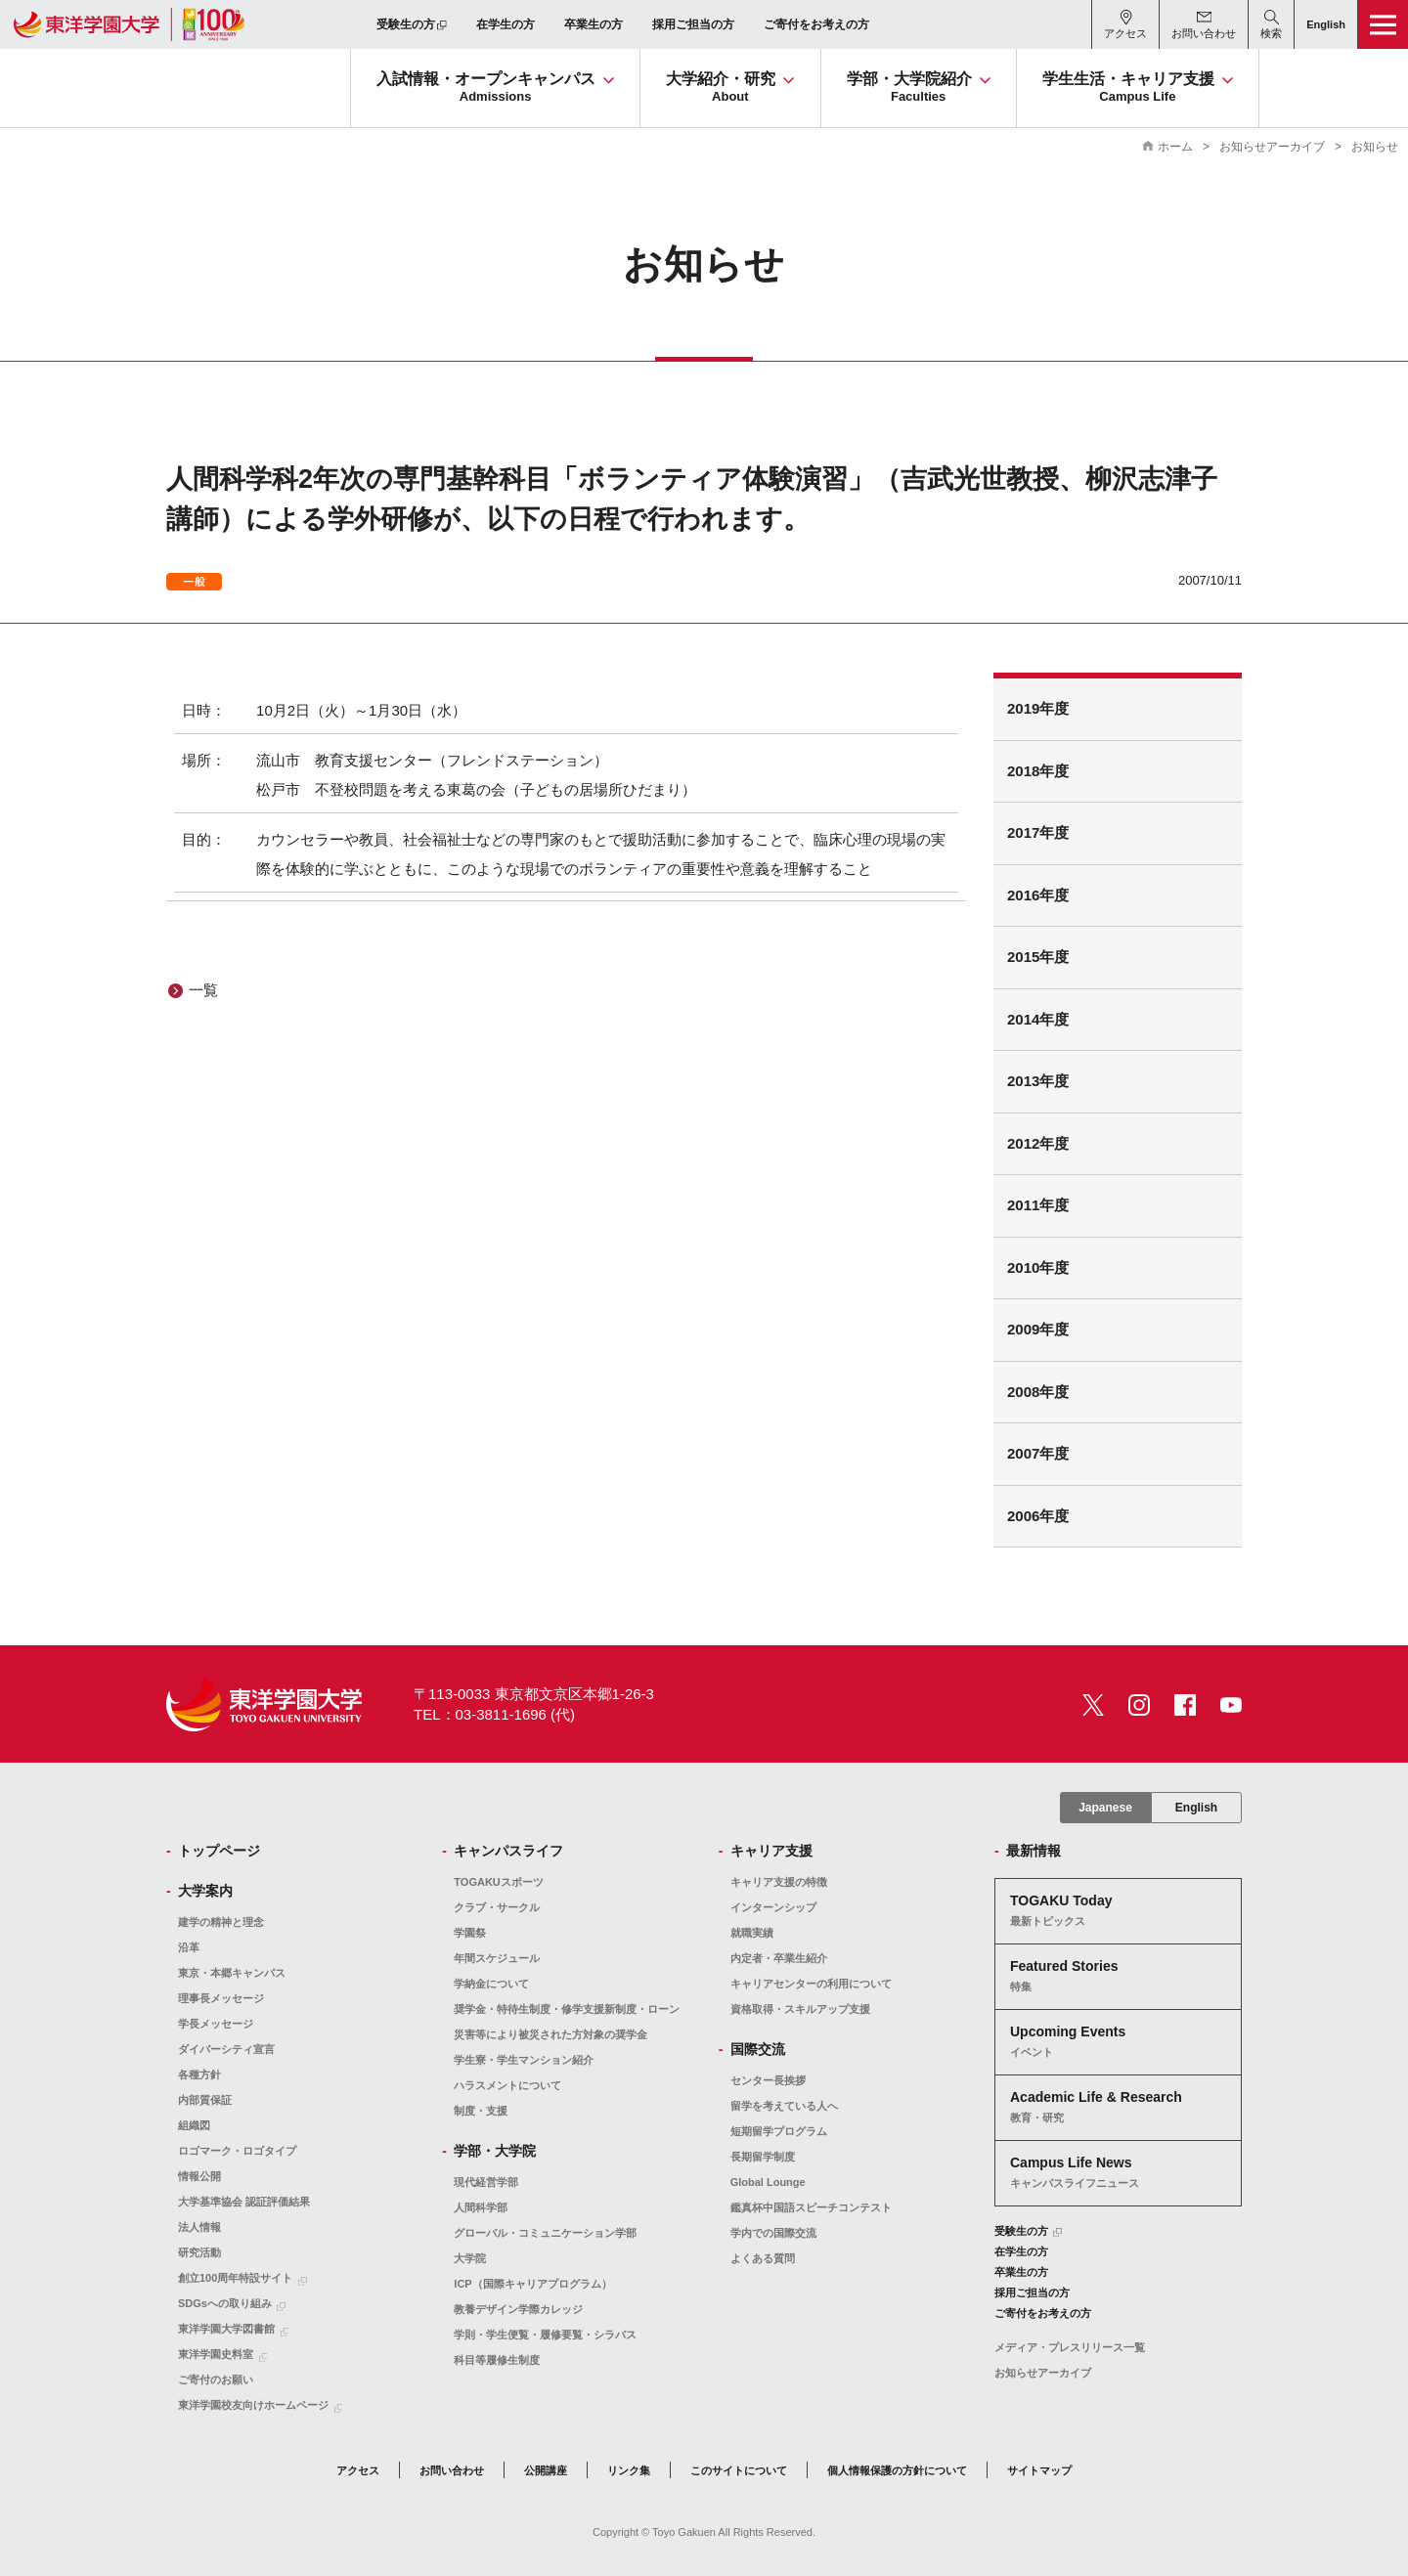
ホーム (1175, 146)
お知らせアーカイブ (1272, 146)
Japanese (1105, 1807)
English (1196, 1807)
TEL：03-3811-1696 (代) (494, 1714)
